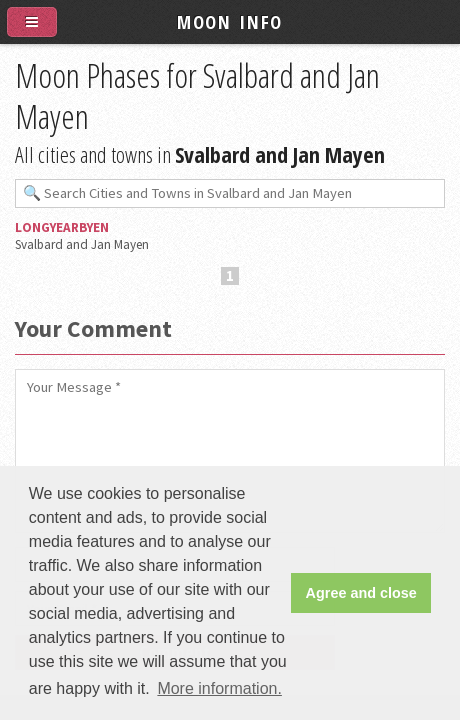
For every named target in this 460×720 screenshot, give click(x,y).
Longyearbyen (62, 227)
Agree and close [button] (361, 593)
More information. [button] (219, 688)
